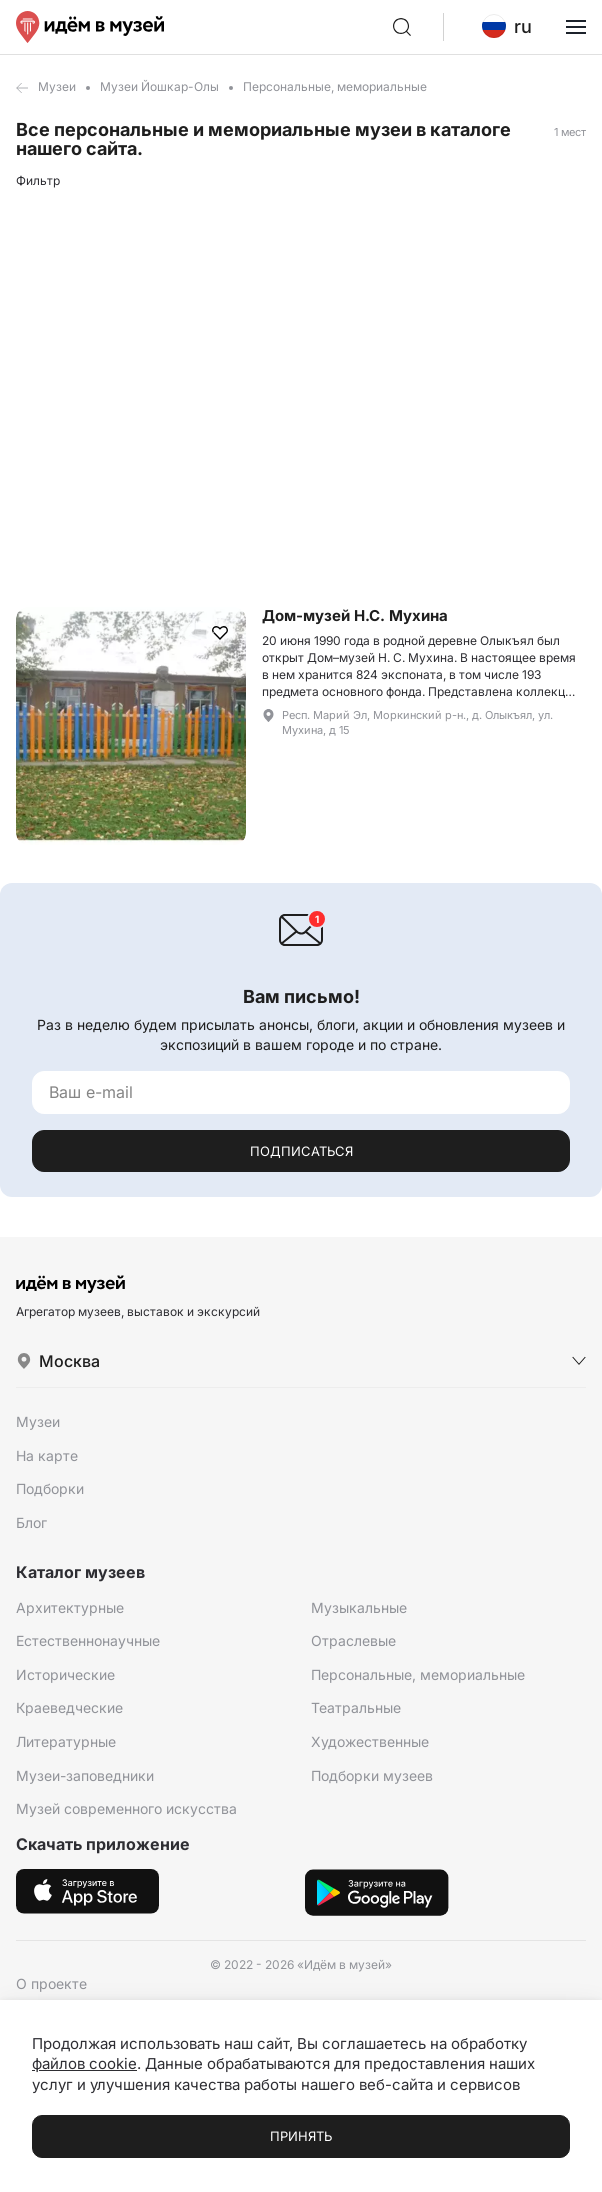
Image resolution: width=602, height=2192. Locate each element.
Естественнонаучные (88, 1640)
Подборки (50, 1488)
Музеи (57, 86)
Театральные (356, 1707)
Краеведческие (69, 1707)
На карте (47, 1455)
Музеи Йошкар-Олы (159, 86)
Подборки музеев (372, 1775)
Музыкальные (359, 1607)
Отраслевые (353, 1640)
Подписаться (301, 1151)
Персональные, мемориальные (418, 1674)
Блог (31, 1522)
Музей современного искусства (126, 1808)
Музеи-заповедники (85, 1775)
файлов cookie (84, 2063)
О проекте (51, 1983)
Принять (301, 2136)
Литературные (66, 1741)
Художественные (370, 1741)
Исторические (65, 1674)
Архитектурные (70, 1607)
